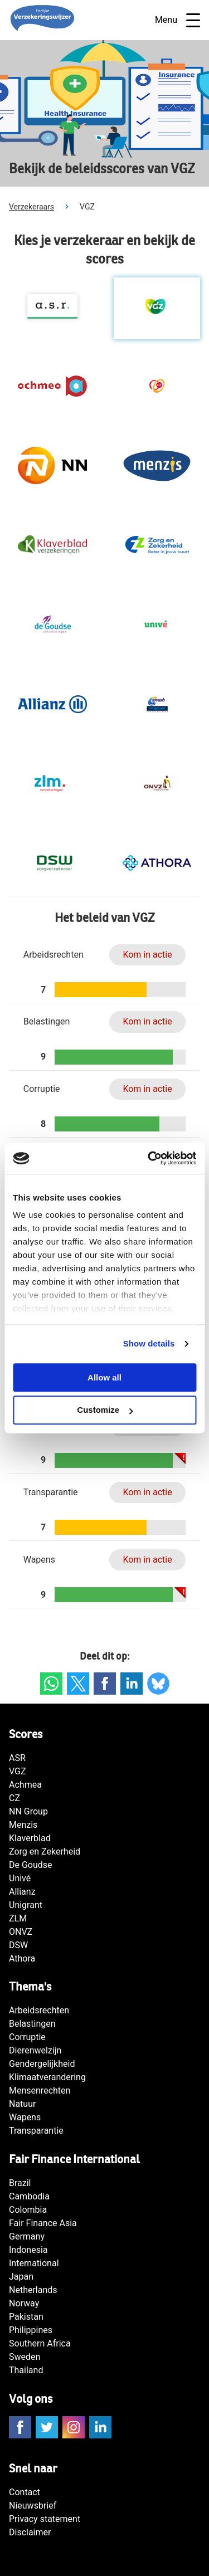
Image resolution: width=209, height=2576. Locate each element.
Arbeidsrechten (39, 2010)
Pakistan (26, 2316)
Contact (24, 2492)
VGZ (17, 1771)
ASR (17, 1758)
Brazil (20, 2183)
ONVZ (20, 1931)
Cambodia (29, 2196)
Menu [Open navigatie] (177, 20)
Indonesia (28, 2250)
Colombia (28, 2209)
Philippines (30, 2330)
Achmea (25, 1784)
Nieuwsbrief (32, 2505)
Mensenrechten (39, 2090)
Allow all (104, 1377)
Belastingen (32, 2023)
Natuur (22, 2104)
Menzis (23, 1824)
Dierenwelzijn (35, 2050)
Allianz (22, 1891)
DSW (18, 1945)
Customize (105, 1410)
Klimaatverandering (47, 2077)
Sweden (24, 2356)
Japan (21, 2276)
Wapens (25, 2117)
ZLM (18, 1918)
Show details (149, 1343)
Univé (20, 1878)
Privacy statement (44, 2519)
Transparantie (36, 2130)
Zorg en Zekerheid (44, 1851)
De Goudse (30, 1865)
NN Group (28, 1811)
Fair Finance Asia (43, 2223)
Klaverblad (30, 1838)
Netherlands (33, 2290)
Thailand (26, 2370)
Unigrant (25, 1905)
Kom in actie (147, 954)
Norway (24, 2303)
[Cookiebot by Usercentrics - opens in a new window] (148, 1158)
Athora (22, 1958)
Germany (27, 2236)
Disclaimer (30, 2532)
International (34, 2263)
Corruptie (27, 2037)
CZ (14, 1798)
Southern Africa (40, 2343)
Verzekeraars (31, 206)
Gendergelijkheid (42, 2063)
